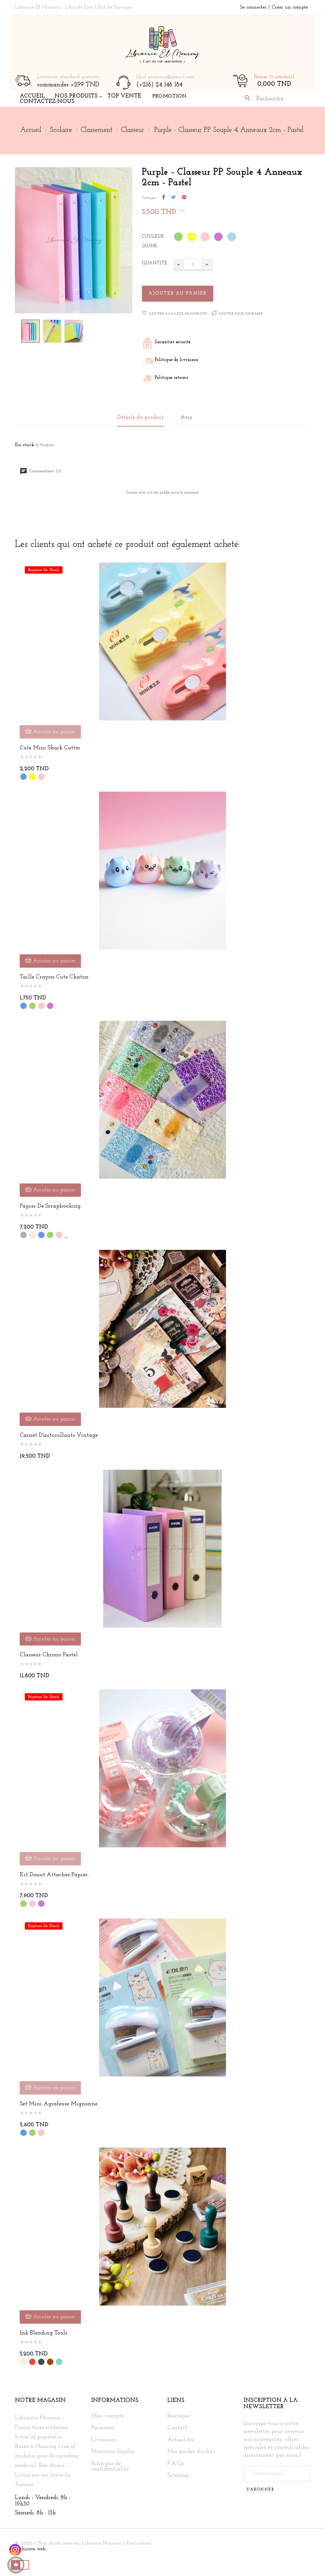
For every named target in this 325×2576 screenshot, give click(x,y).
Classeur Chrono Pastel (49, 1655)
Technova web (30, 2549)
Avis (186, 417)
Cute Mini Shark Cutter (50, 748)
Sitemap (178, 2475)
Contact (177, 2428)
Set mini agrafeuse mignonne (58, 2104)
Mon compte (107, 2416)
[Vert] (179, 238)
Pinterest (184, 197)
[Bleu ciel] (232, 238)
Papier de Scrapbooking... (51, 1206)
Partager (163, 197)
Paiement (103, 2428)
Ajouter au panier (178, 293)
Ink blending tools (43, 2333)
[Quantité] (192, 264)
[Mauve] (219, 238)
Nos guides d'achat (191, 2452)
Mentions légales (113, 2452)
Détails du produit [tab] (140, 417)
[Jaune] (192, 238)
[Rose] (205, 238)
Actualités (180, 2440)
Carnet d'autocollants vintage (59, 1435)
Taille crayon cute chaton (54, 977)
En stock (24, 444)
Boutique (178, 2416)
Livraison (103, 2440)
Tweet (173, 197)
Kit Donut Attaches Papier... (55, 1875)
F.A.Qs (175, 2464)
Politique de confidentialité (110, 2466)
